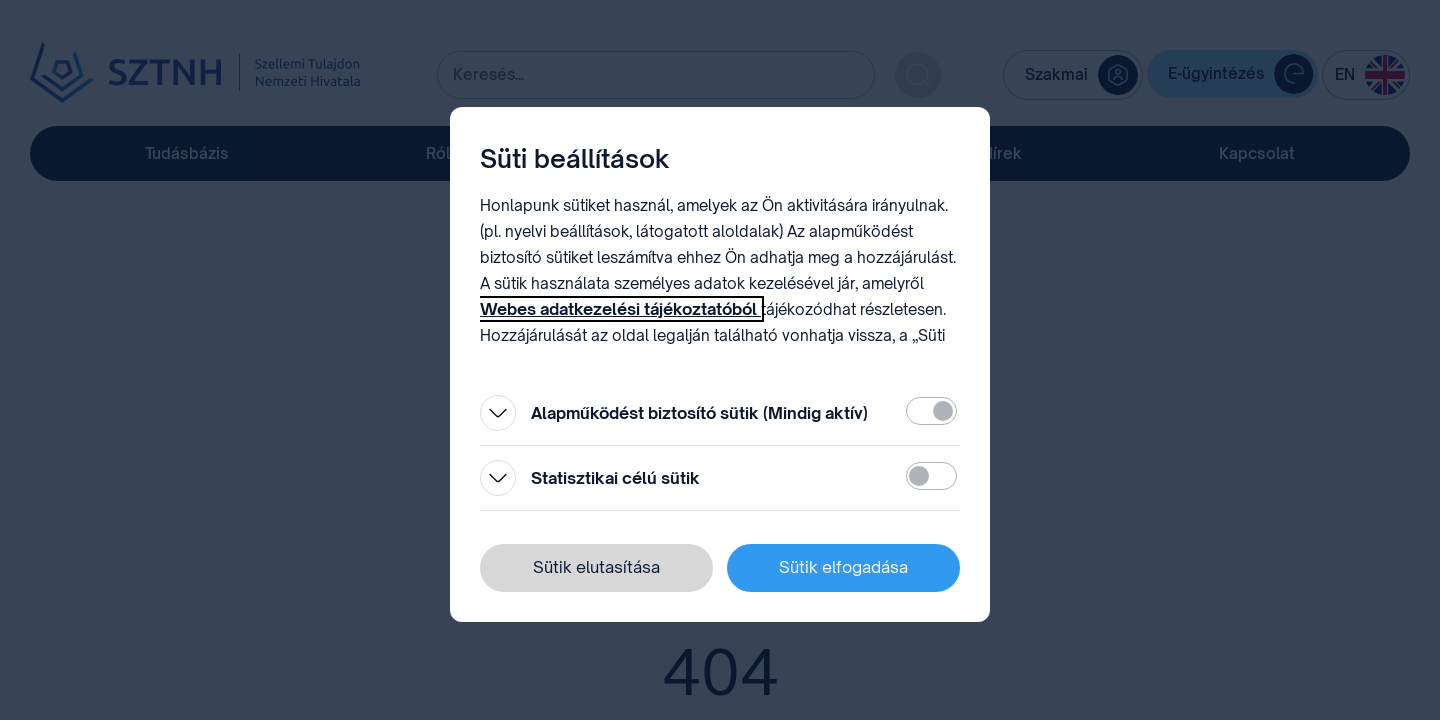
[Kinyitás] (498, 413)
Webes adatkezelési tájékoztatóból (620, 309)
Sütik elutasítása (596, 567)
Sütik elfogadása (843, 567)
